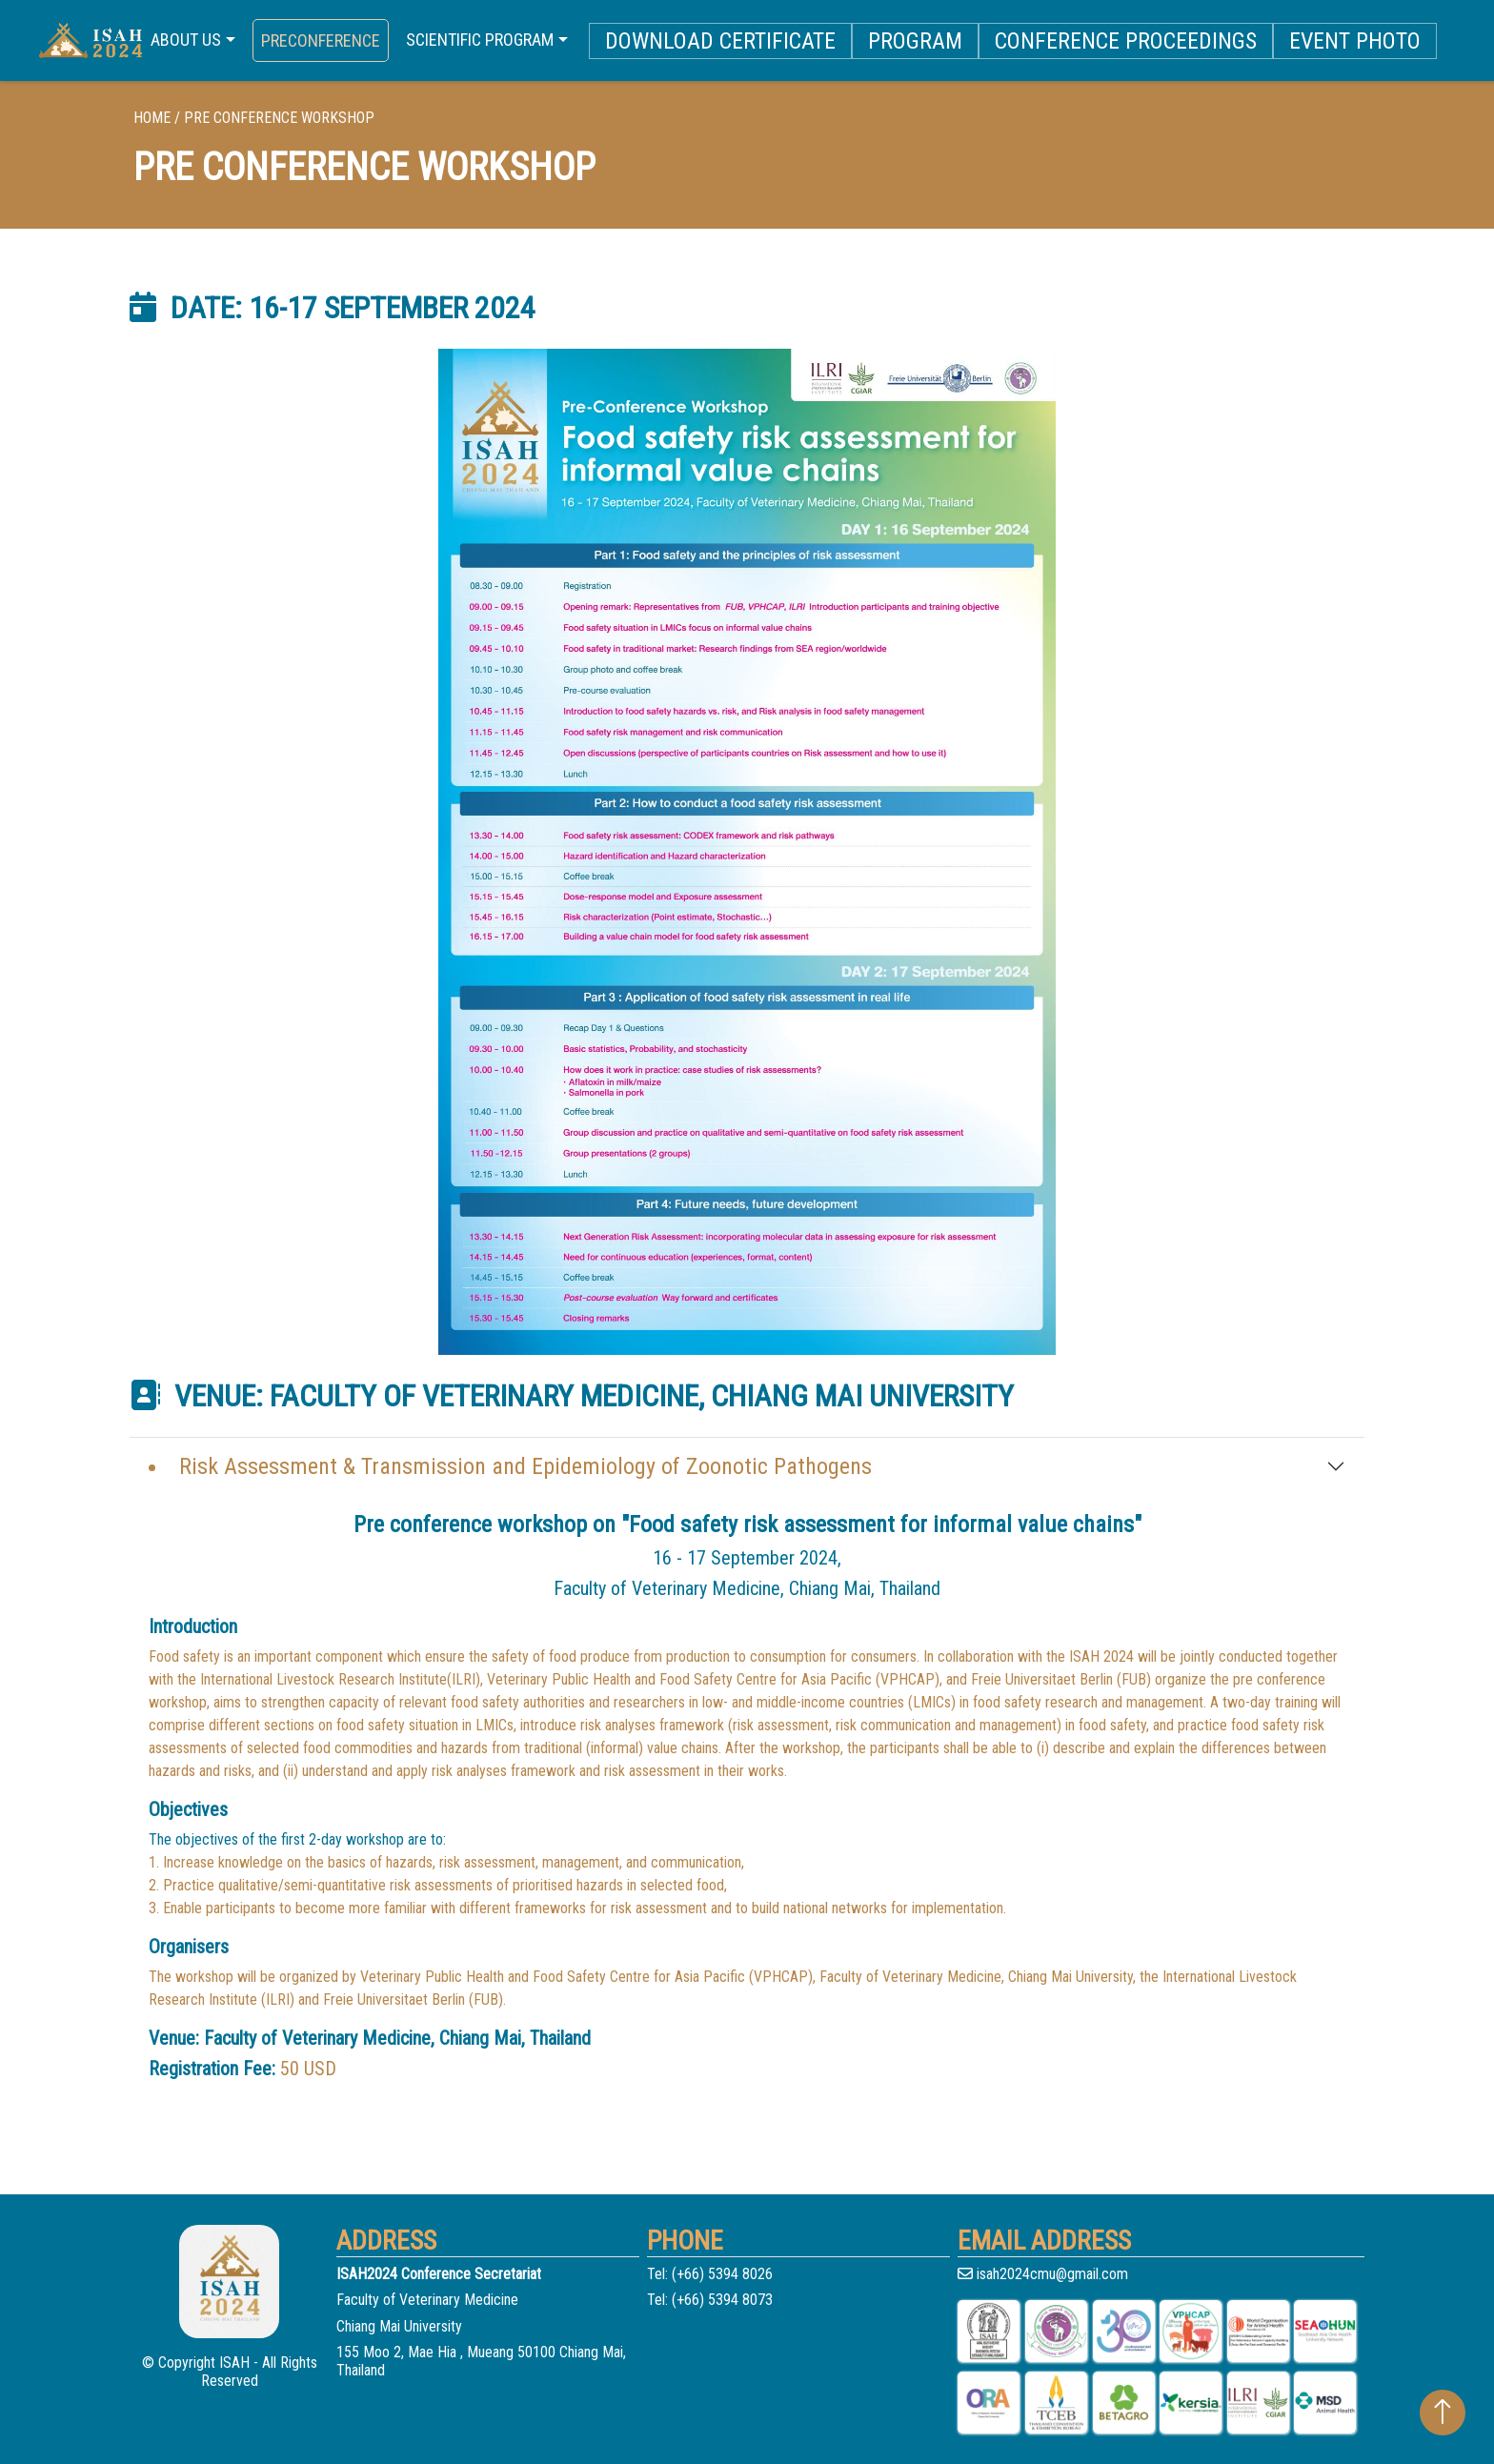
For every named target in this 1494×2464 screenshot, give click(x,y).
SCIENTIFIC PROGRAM (480, 40)
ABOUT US (186, 40)
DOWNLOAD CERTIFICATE (720, 41)
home (152, 118)
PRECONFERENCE (320, 40)
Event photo (1355, 41)
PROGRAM (915, 41)
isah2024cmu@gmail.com (1043, 2274)
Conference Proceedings (1126, 41)
